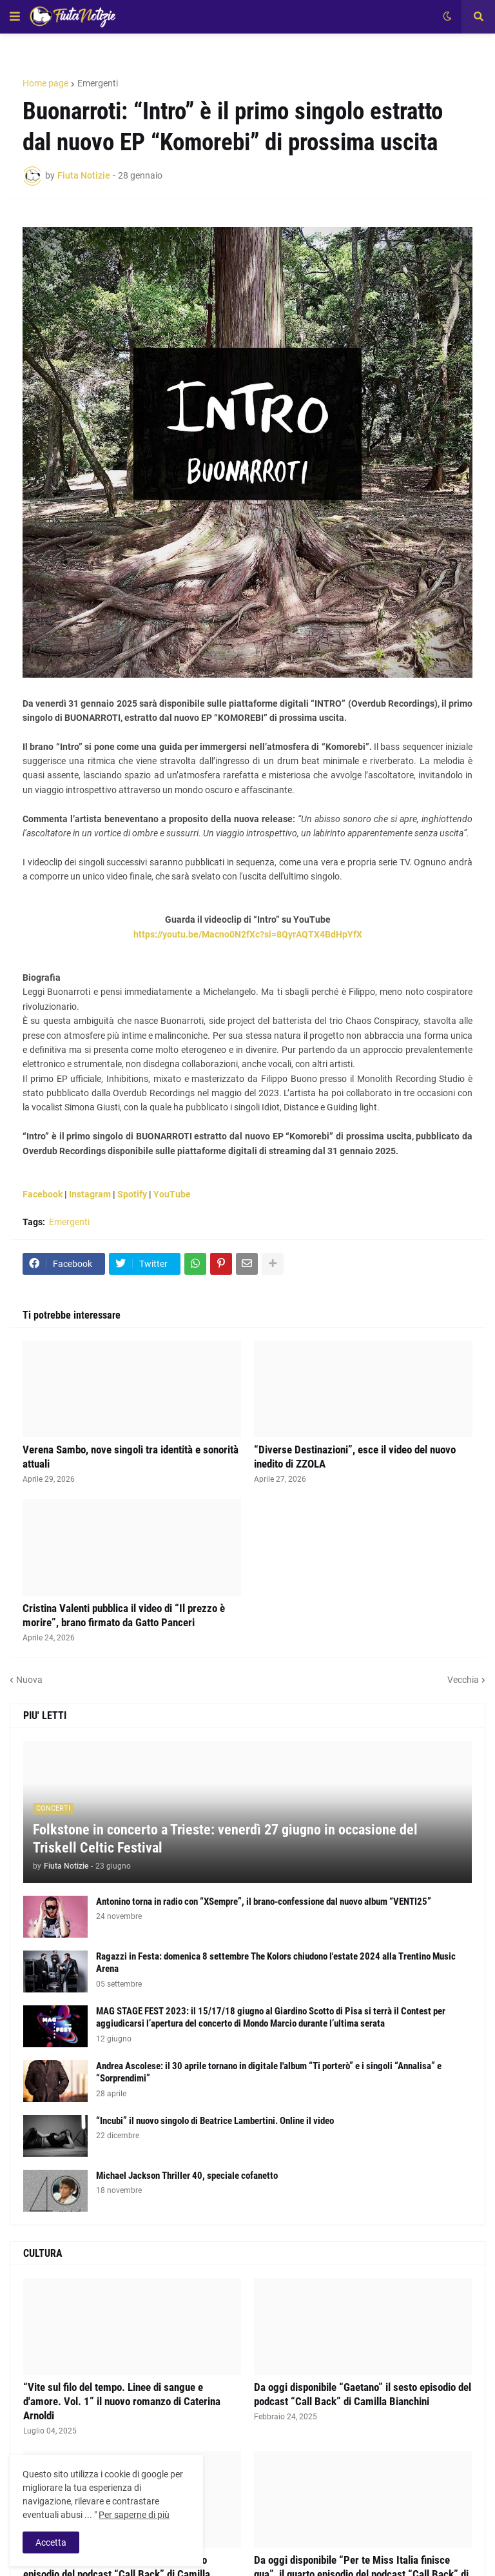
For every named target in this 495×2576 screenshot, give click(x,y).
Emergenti (97, 83)
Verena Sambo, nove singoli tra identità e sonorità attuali (130, 1456)
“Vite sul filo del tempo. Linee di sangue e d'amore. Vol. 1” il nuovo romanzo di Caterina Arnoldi (121, 2401)
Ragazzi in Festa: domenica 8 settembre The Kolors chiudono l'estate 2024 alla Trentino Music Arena (276, 1963)
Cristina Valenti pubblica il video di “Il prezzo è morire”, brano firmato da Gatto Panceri (124, 1615)
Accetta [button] (50, 2542)
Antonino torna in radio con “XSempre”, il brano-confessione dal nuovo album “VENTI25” (263, 1901)
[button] (15, 17)
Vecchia (463, 1680)
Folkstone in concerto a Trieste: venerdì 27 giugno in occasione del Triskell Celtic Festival (225, 1839)
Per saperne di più (134, 2515)
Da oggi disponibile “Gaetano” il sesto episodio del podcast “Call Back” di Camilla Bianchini (362, 2394)
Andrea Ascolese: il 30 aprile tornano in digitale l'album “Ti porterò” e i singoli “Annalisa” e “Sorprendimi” (269, 2072)
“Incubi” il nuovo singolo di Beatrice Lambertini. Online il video (215, 2121)
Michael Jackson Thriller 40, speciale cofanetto (187, 2175)
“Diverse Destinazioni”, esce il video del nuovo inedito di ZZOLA (355, 1456)
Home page (45, 83)
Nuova (29, 1680)
